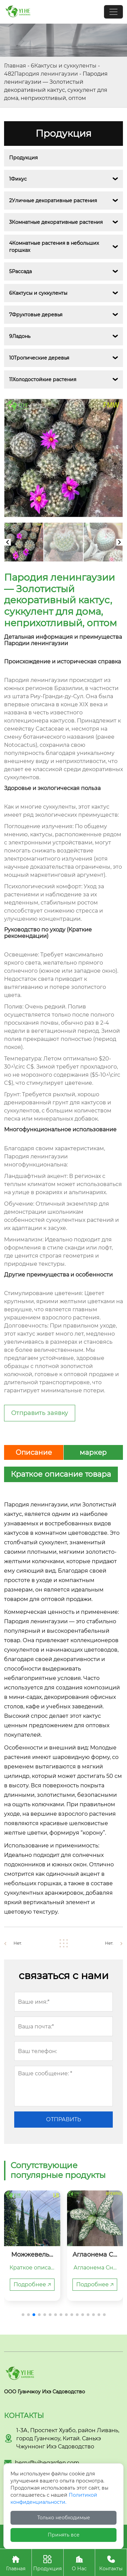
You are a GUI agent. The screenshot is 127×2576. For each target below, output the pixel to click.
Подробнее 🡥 (32, 2284)
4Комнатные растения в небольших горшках (54, 246)
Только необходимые (63, 2518)
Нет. (18, 1943)
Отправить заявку (39, 1413)
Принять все (64, 2535)
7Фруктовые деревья (35, 315)
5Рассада (20, 271)
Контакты (111, 2562)
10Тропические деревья (39, 358)
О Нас (79, 2562)
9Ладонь (19, 336)
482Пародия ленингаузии (41, 74)
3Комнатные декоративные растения (56, 222)
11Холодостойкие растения (42, 379)
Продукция (23, 158)
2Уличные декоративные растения (53, 201)
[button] (23, 2314)
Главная (15, 65)
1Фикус (18, 179)
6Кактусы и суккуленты (64, 65)
